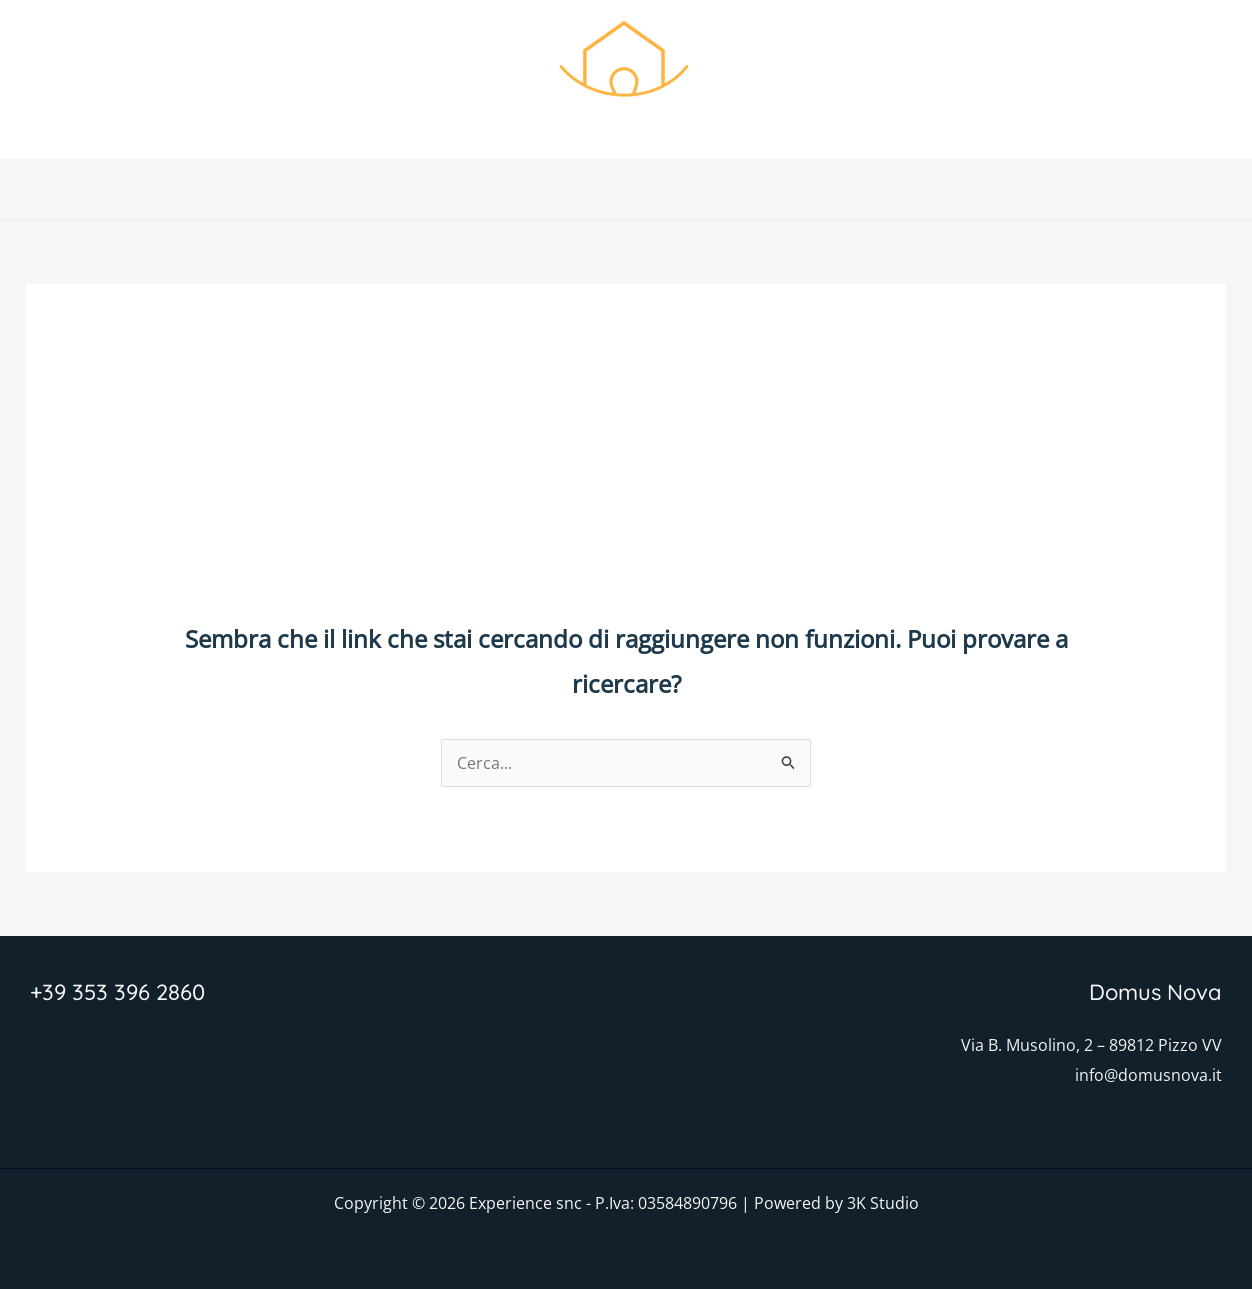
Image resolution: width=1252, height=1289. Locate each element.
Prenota (856, 189)
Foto (656, 189)
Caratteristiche (551, 189)
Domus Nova (414, 189)
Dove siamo (749, 189)
